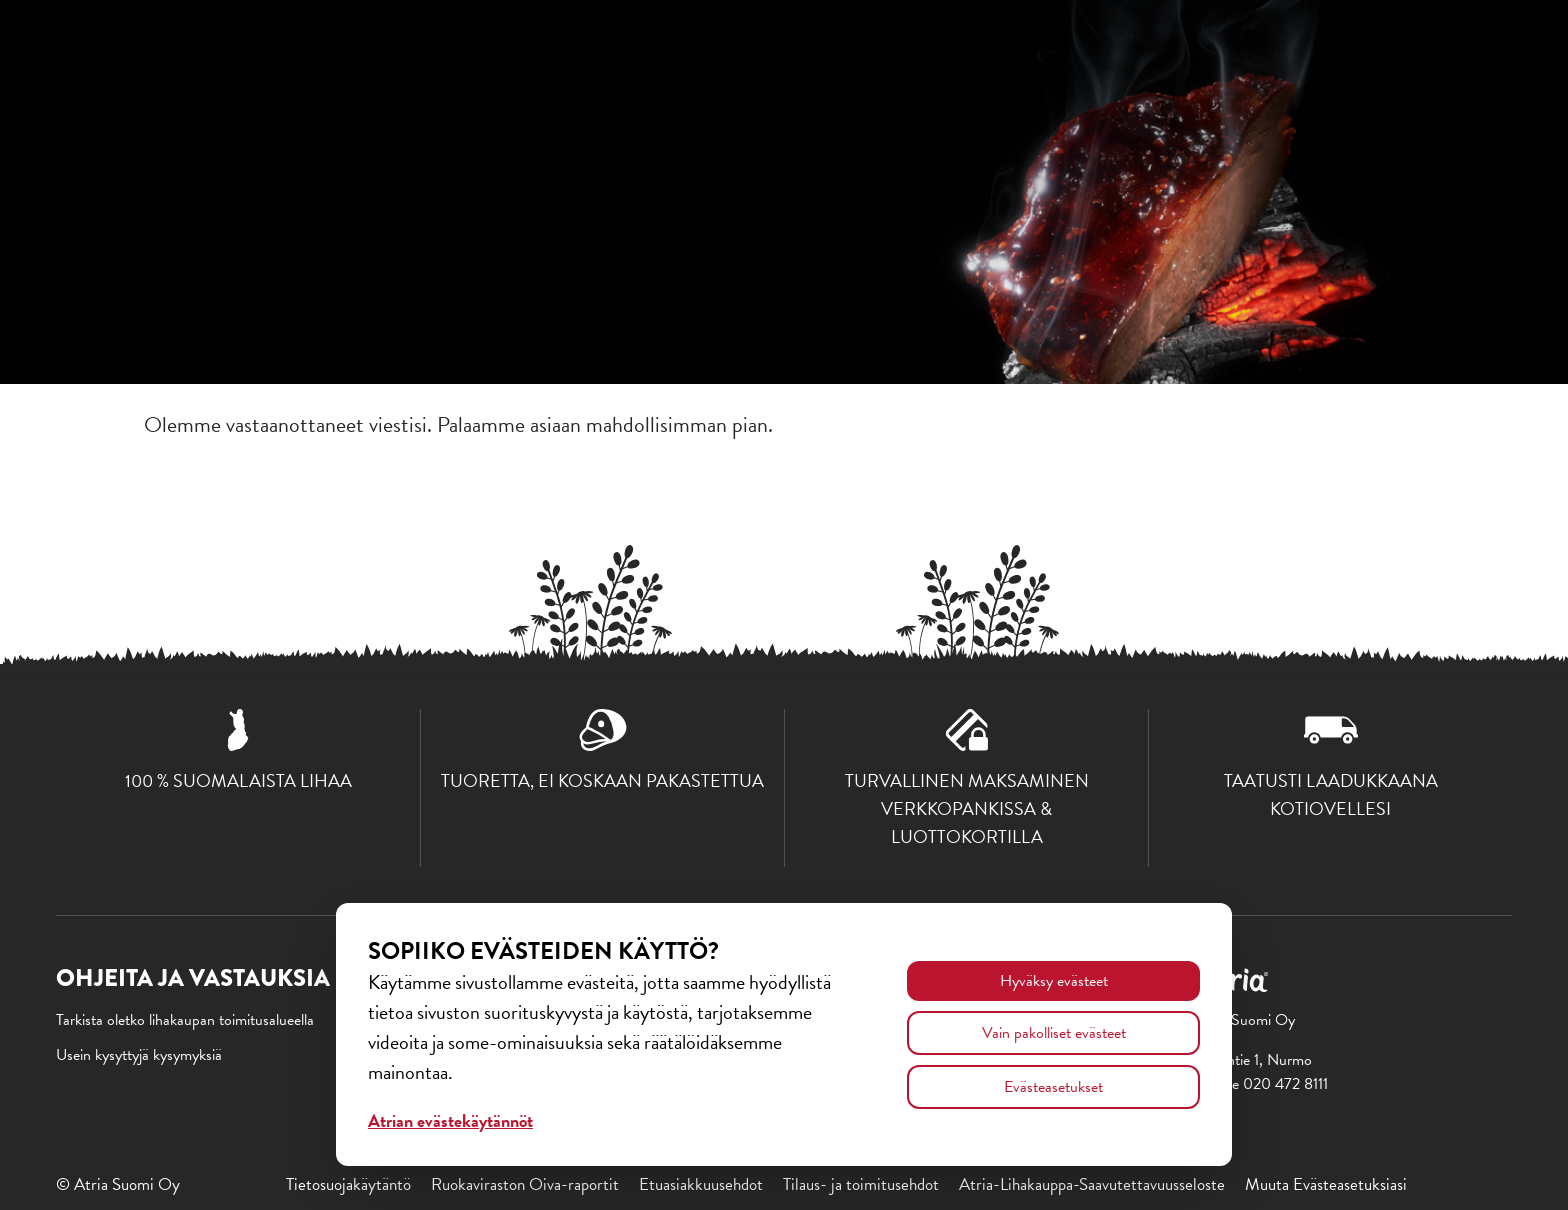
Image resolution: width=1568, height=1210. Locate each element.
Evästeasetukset (1053, 1087)
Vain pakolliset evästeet (1054, 1033)
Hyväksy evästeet (1054, 981)
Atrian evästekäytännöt (450, 1120)
